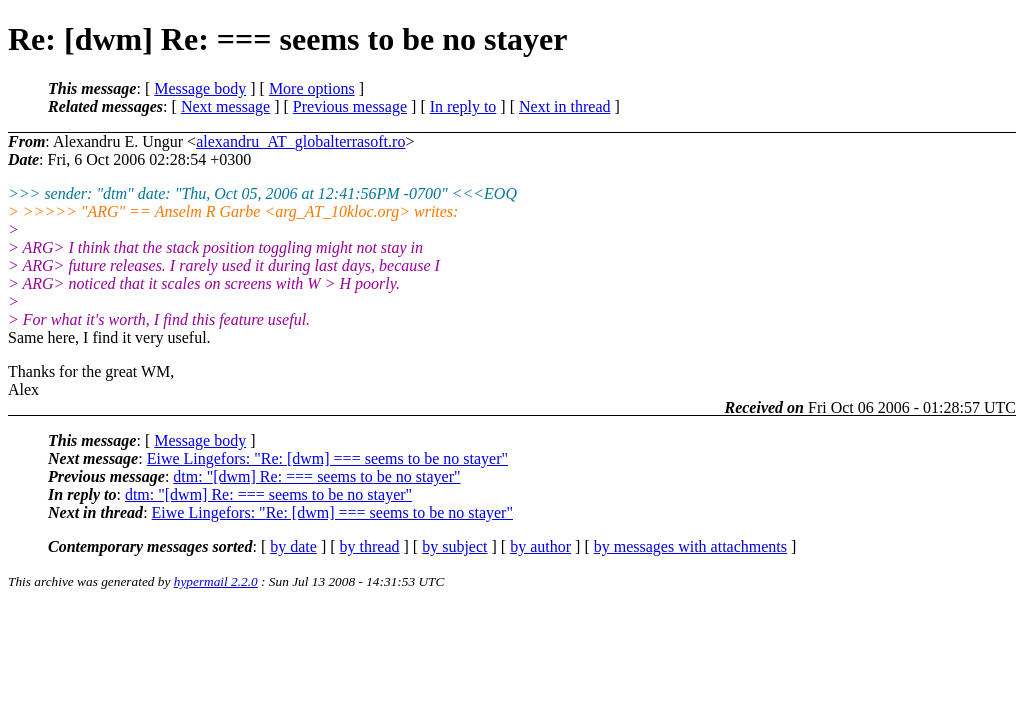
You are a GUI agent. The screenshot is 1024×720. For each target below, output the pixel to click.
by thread (370, 546)
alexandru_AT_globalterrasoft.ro (300, 141)
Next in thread (565, 106)
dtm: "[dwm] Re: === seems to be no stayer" (316, 476)
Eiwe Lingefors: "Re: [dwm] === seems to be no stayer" (327, 458)
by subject (454, 546)
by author (540, 546)
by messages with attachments (690, 546)
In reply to (463, 106)
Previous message (350, 106)
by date (293, 546)
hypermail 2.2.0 (216, 581)
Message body (200, 88)
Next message (225, 106)
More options (312, 88)
